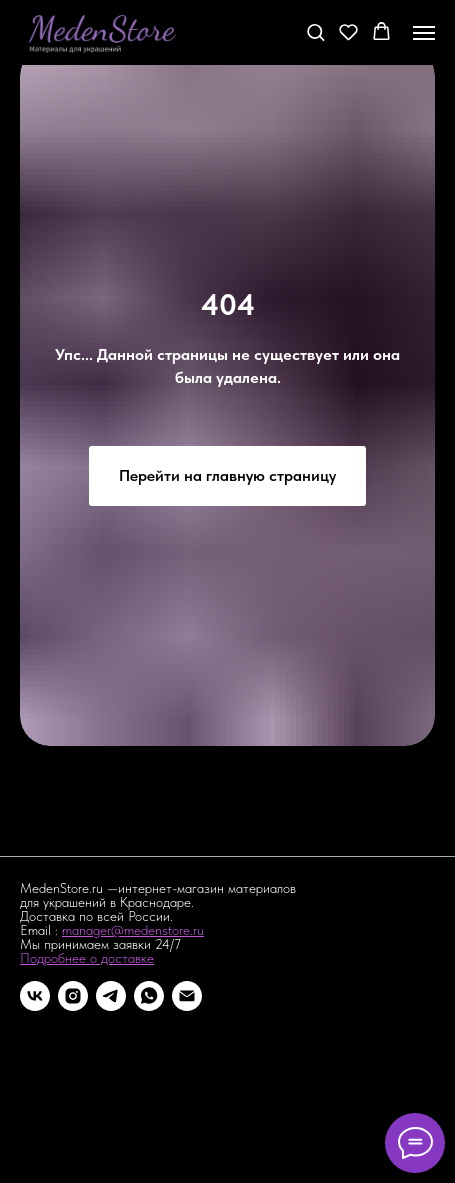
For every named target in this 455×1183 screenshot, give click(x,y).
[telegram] (111, 996)
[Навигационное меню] (424, 33)
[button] (315, 31)
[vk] (35, 996)
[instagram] (73, 996)
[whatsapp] (149, 996)
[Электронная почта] (187, 996)
